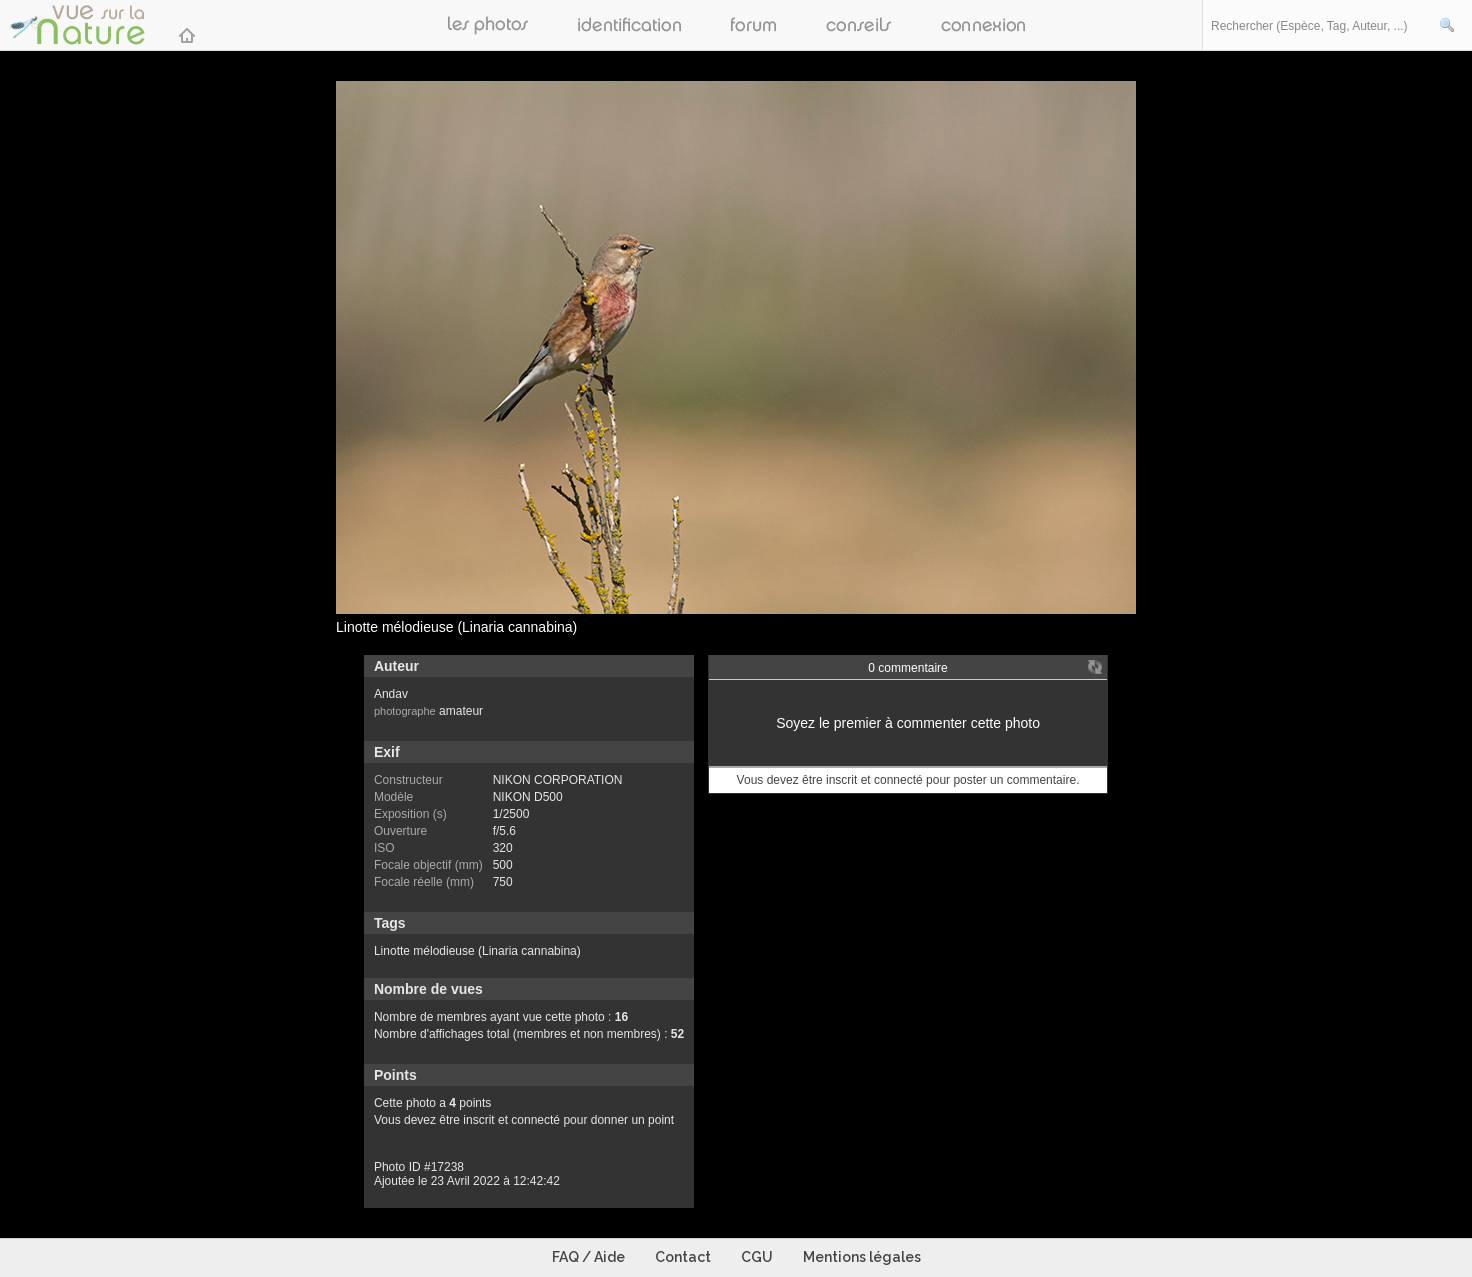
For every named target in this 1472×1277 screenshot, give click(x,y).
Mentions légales (862, 1257)
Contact (683, 1257)
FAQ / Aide (588, 1257)
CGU (757, 1257)
